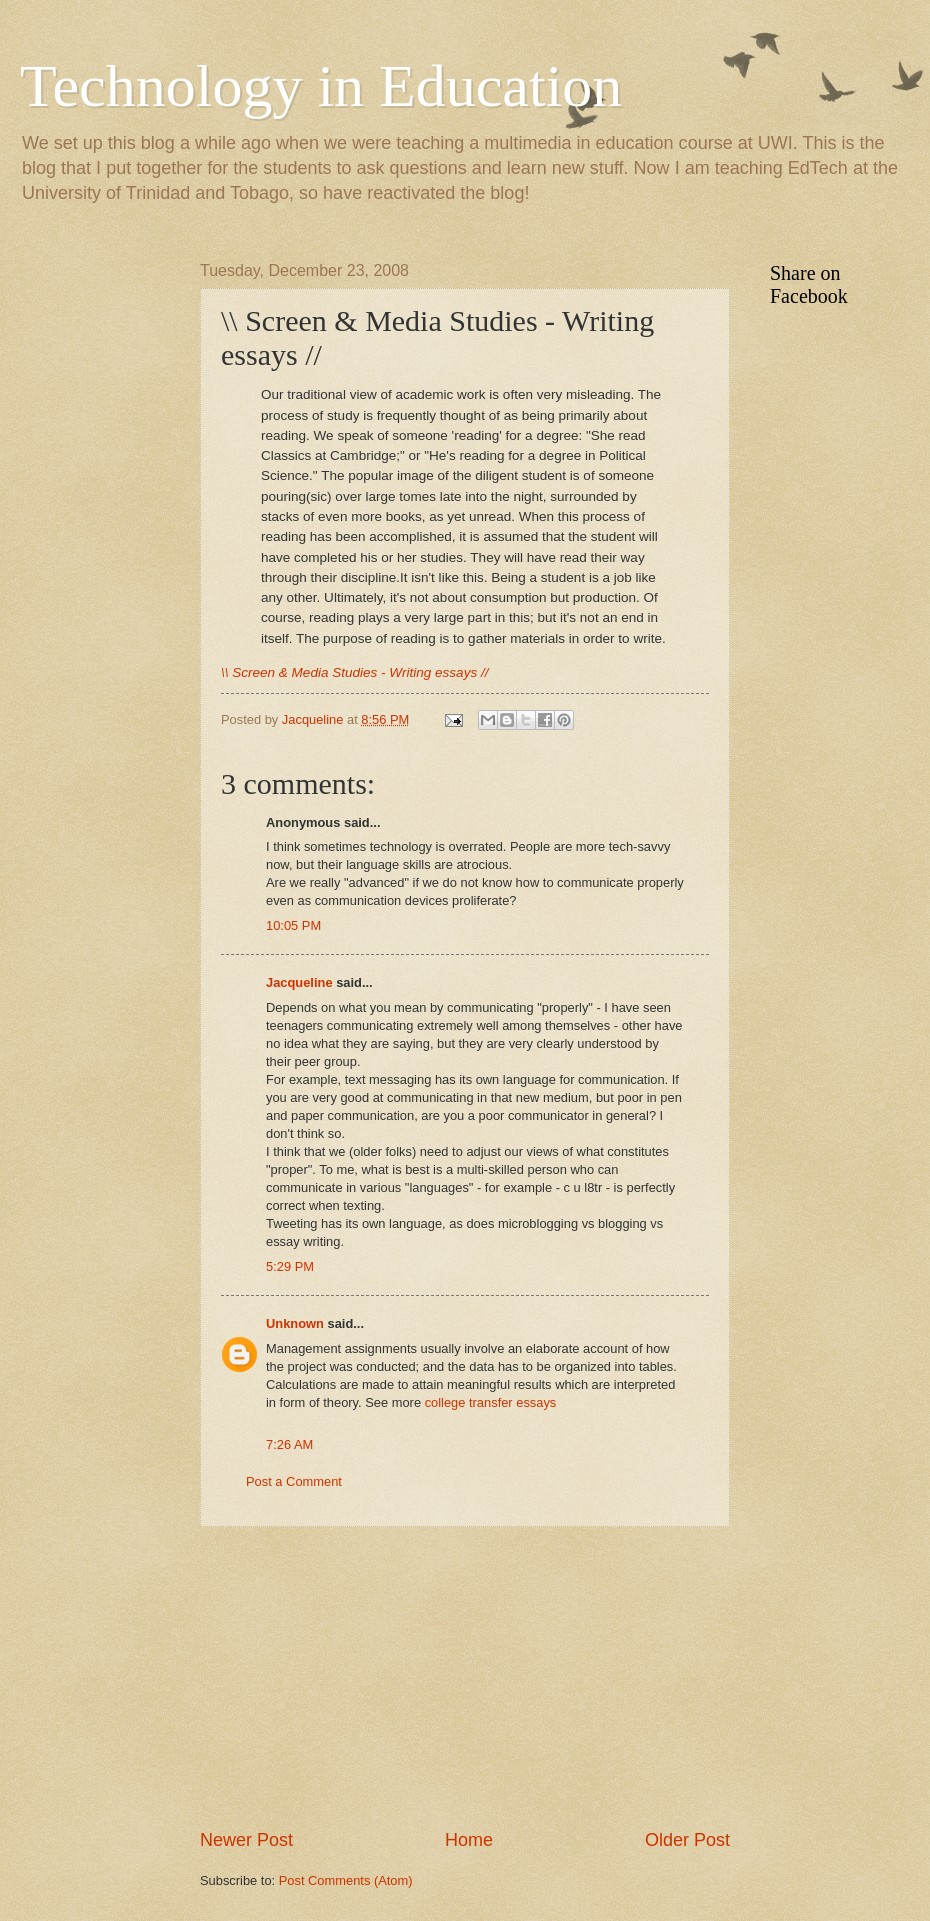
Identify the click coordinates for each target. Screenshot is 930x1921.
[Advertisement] (465, 1678)
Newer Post (246, 1840)
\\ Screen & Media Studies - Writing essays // (354, 672)
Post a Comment (294, 1481)
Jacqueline (299, 982)
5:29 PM (290, 1266)
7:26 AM (289, 1444)
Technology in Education (321, 86)
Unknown (295, 1323)
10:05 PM (293, 925)
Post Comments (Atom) (346, 1880)
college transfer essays (491, 1402)
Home (469, 1840)
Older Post (687, 1840)
